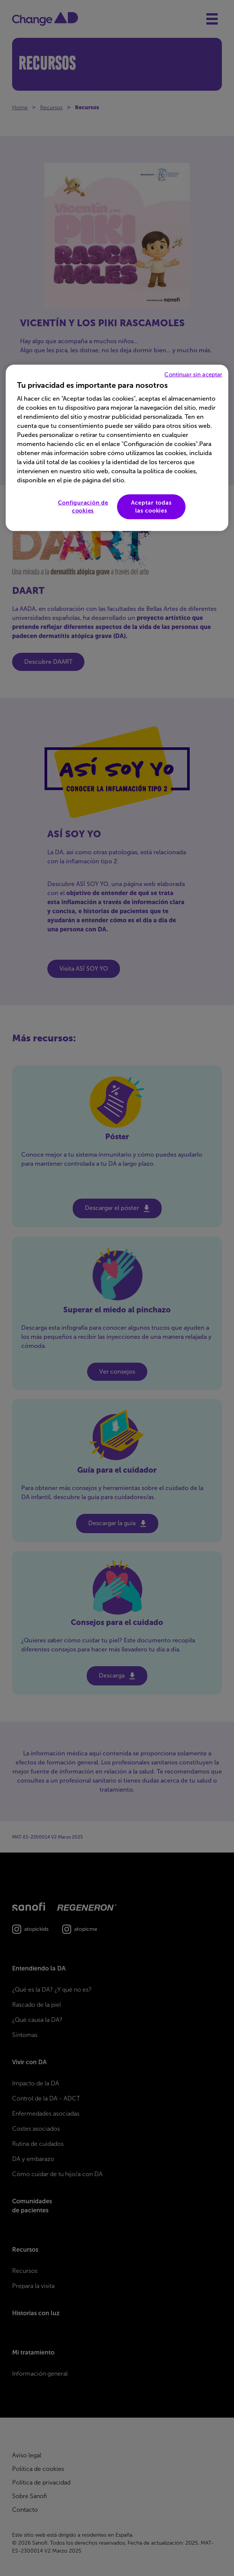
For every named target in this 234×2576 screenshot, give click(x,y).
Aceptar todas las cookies (151, 506)
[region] (117, 448)
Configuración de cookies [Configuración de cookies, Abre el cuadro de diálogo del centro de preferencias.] (83, 506)
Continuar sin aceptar (193, 374)
